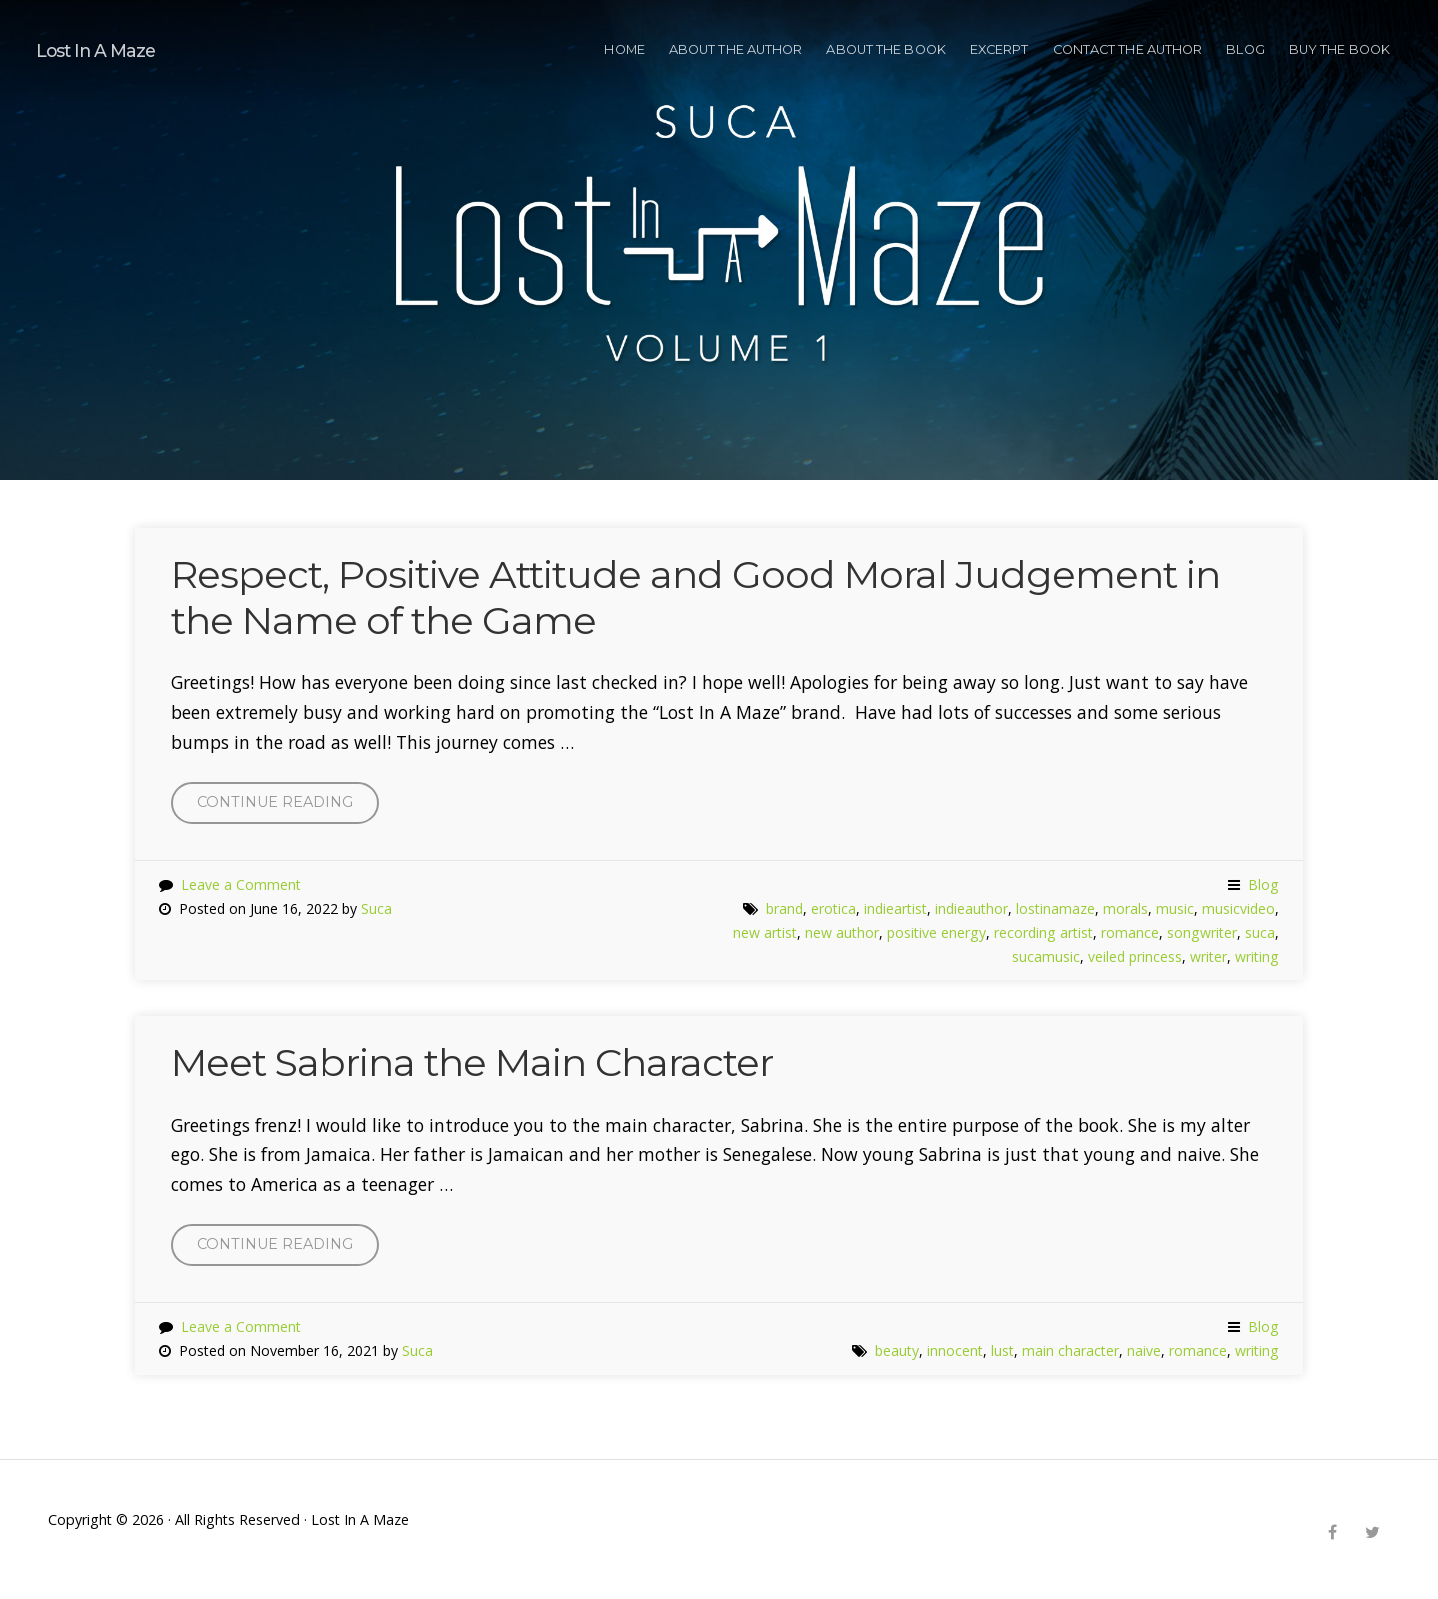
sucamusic (1046, 956)
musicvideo (1238, 908)
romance (1130, 932)
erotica (833, 908)
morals (1125, 908)
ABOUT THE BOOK (885, 49)
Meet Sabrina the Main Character (472, 1062)
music (1175, 908)
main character (1070, 1350)
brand (784, 908)
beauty (897, 1350)
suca (1260, 932)
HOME (624, 49)
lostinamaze (1055, 908)
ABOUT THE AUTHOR (736, 49)
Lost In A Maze (96, 50)
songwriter (1202, 932)
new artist (765, 932)
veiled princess (1135, 956)
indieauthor (971, 908)
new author (842, 932)
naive (1144, 1350)
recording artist (1043, 932)
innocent (955, 1350)
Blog (1245, 49)
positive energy (936, 932)
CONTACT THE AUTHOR (1128, 49)
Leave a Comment (241, 884)
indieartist (895, 908)
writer (1208, 956)
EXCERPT (999, 49)
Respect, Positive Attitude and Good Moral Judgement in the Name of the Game (695, 597)
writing (1257, 956)
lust (1002, 1350)
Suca (376, 908)
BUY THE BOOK (1339, 49)
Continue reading (288, 806)
